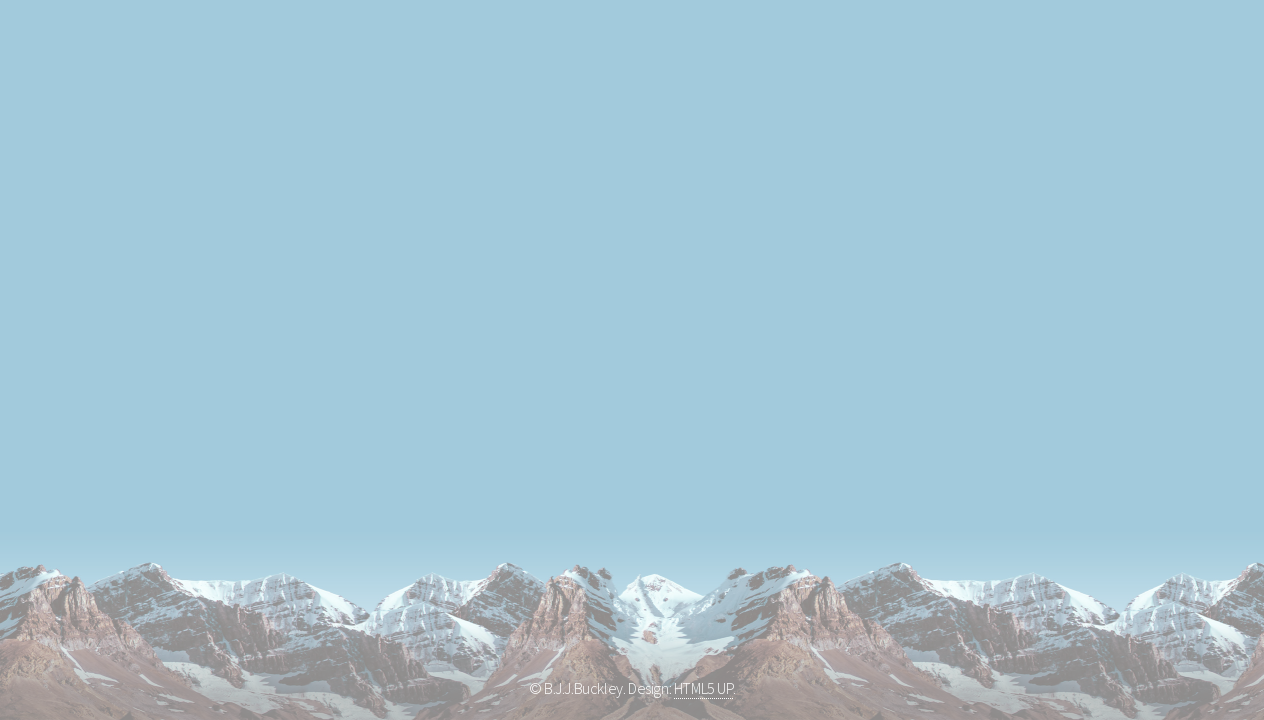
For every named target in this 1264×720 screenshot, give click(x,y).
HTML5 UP (703, 688)
